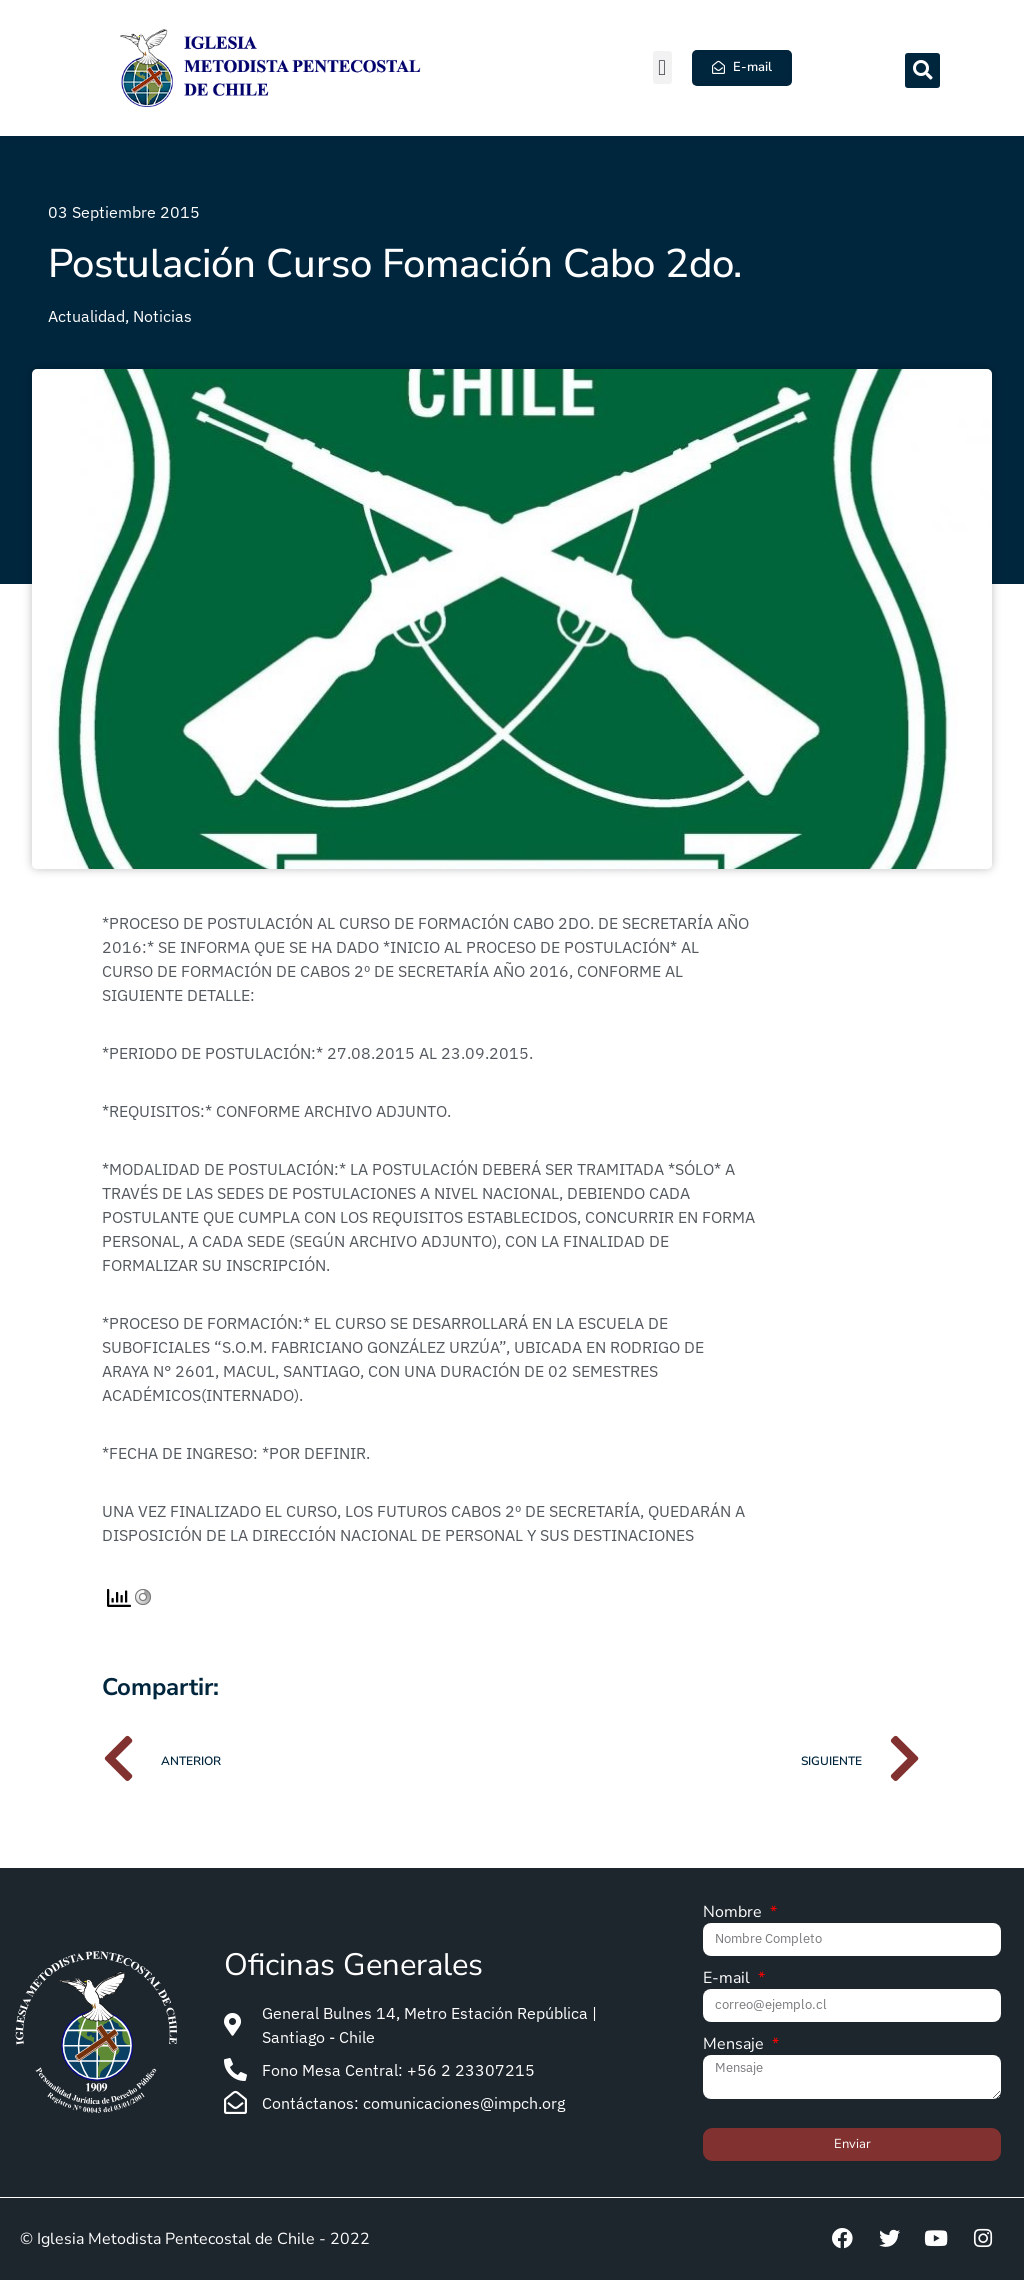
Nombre (734, 1913)
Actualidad (86, 316)
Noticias (162, 316)
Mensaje (735, 2045)
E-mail (728, 1979)
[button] (662, 67)
